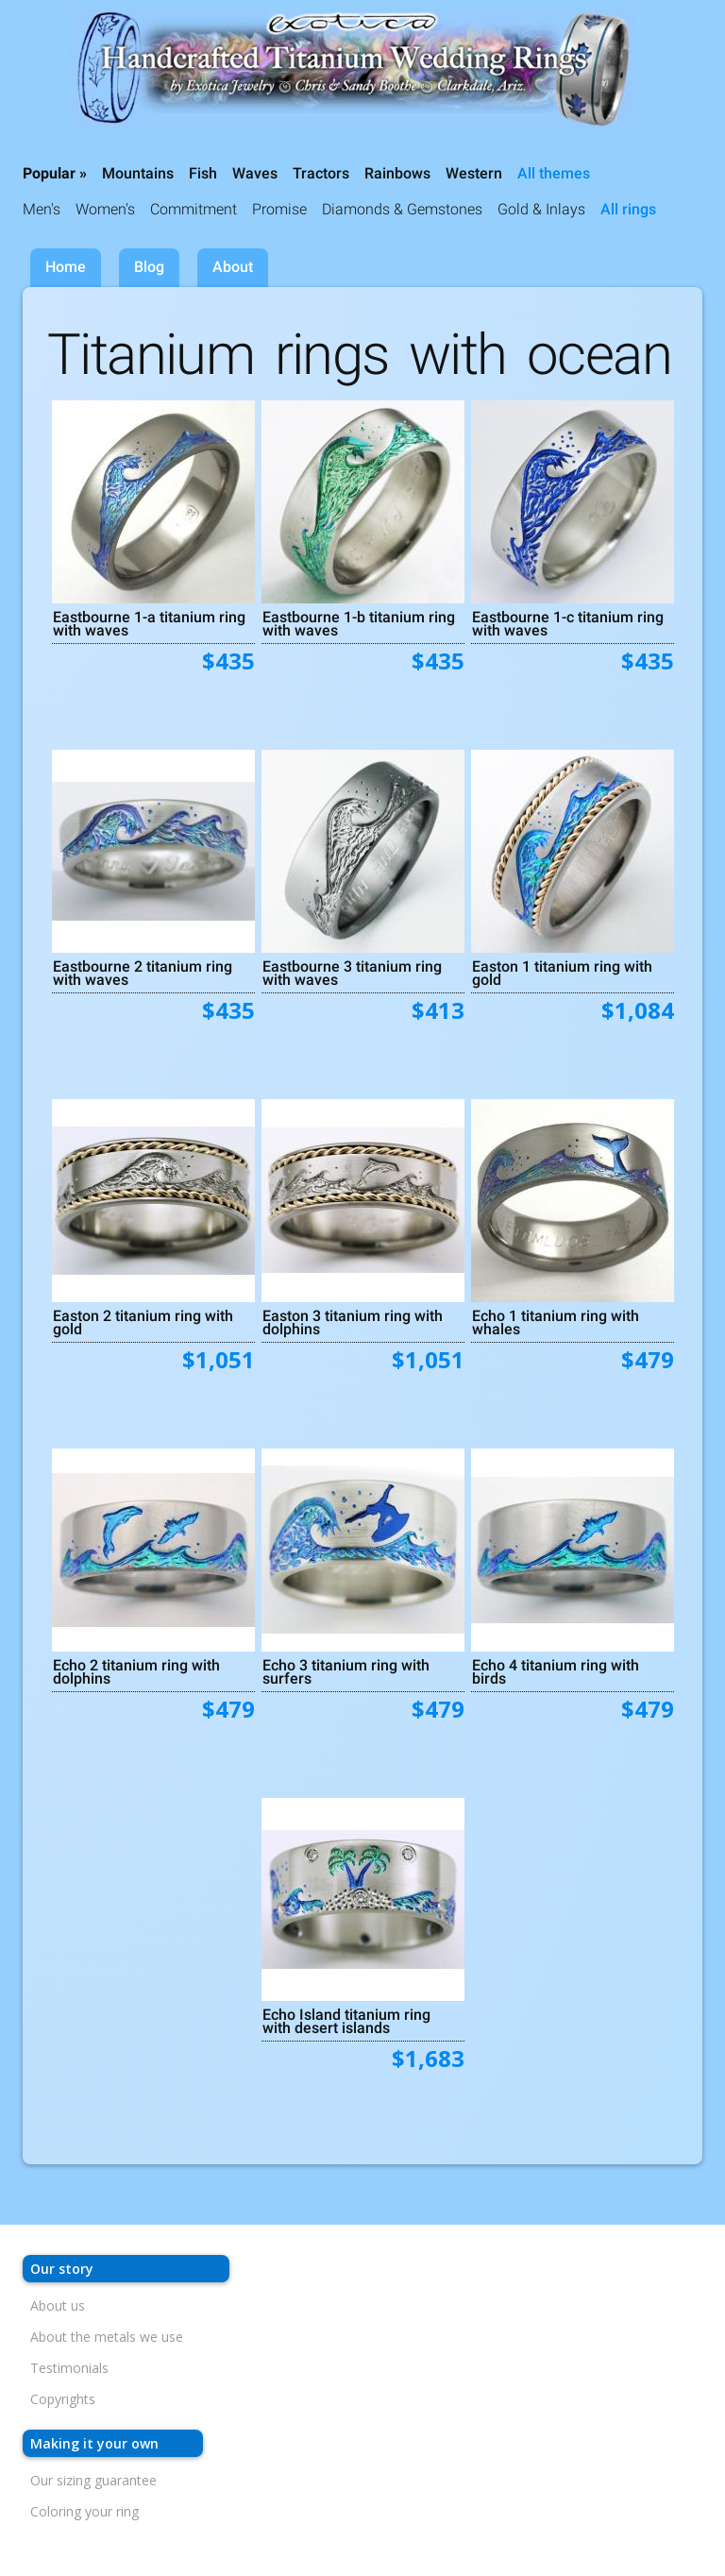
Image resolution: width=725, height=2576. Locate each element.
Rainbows (397, 173)
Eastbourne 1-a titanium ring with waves (149, 623)
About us (57, 2305)
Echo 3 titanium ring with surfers (346, 1671)
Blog (149, 267)
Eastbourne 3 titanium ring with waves (352, 973)
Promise (279, 209)
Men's (41, 209)
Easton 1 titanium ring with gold (562, 973)
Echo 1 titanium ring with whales (555, 1322)
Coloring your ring (84, 2511)
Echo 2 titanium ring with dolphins (136, 1671)
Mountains (138, 173)
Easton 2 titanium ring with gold (143, 1322)
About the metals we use (106, 2337)
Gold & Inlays (541, 209)
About (232, 267)
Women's (105, 209)
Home (65, 267)
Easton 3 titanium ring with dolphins (352, 1322)
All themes (553, 173)
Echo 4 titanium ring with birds (555, 1671)
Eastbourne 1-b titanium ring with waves (358, 623)
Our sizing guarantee (93, 2480)
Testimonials (69, 2368)
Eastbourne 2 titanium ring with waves (142, 973)
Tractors (321, 173)
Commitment (193, 209)
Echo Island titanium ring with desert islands (346, 2021)
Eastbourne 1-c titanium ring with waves (568, 623)
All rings (628, 209)
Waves (255, 173)
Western (474, 173)
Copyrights (62, 2399)
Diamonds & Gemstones (402, 209)
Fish (203, 173)
